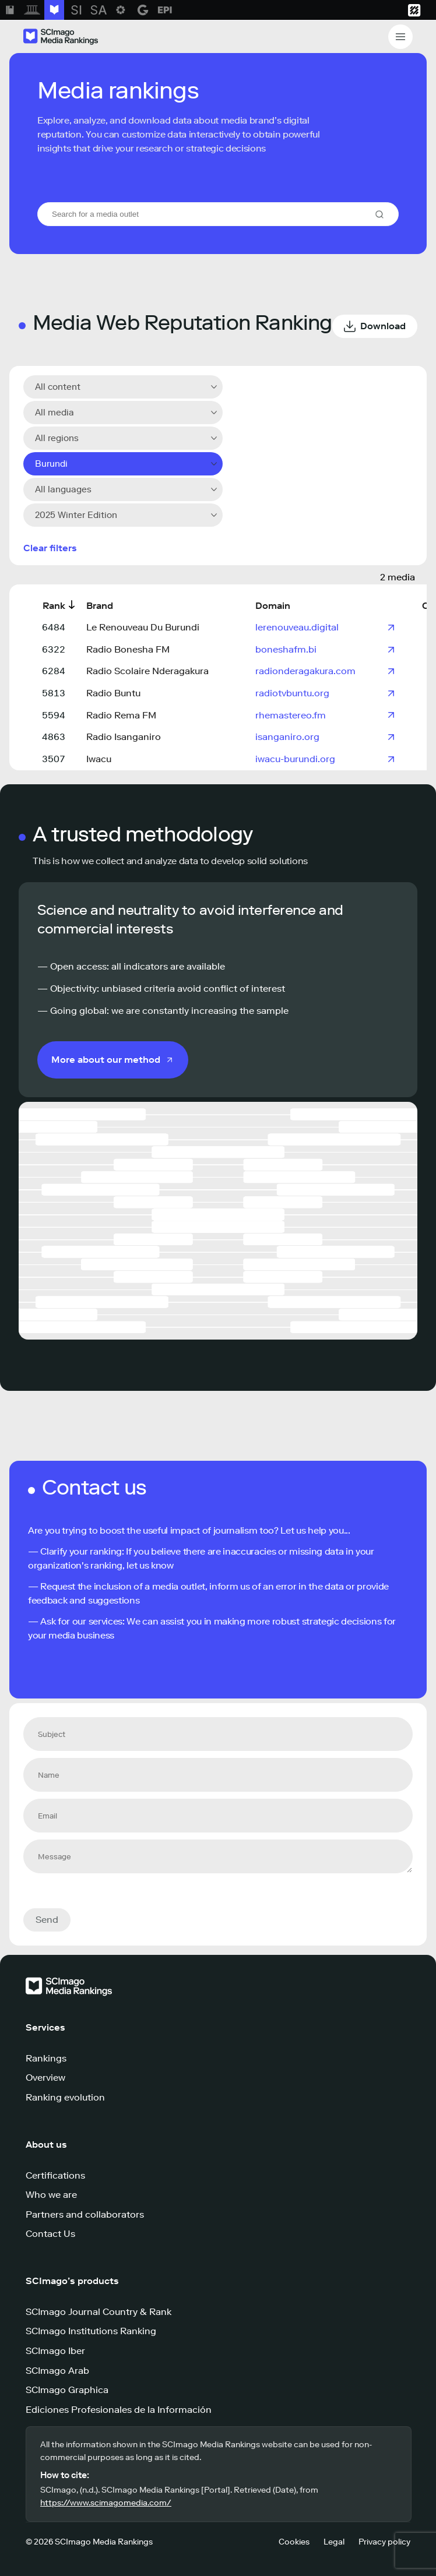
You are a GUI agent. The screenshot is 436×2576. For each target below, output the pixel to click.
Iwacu (98, 758)
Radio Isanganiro (123, 736)
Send (47, 1919)
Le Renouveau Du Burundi (142, 627)
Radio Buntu (113, 693)
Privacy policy (384, 2542)
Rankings (46, 2058)
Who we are (51, 2194)
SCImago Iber (55, 2350)
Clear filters (50, 548)
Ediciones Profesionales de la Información (119, 2409)
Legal (334, 2542)
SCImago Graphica (67, 2389)
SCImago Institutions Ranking (91, 2331)
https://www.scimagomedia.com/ (105, 2503)
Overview (45, 2077)
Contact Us (50, 2233)
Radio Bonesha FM (128, 649)
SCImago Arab (57, 2370)
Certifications (55, 2175)
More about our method (105, 1059)
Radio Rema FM (121, 715)
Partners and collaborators (85, 2214)
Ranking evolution (65, 2097)
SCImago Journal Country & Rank (98, 2311)
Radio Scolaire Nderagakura (147, 670)
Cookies (294, 2542)
